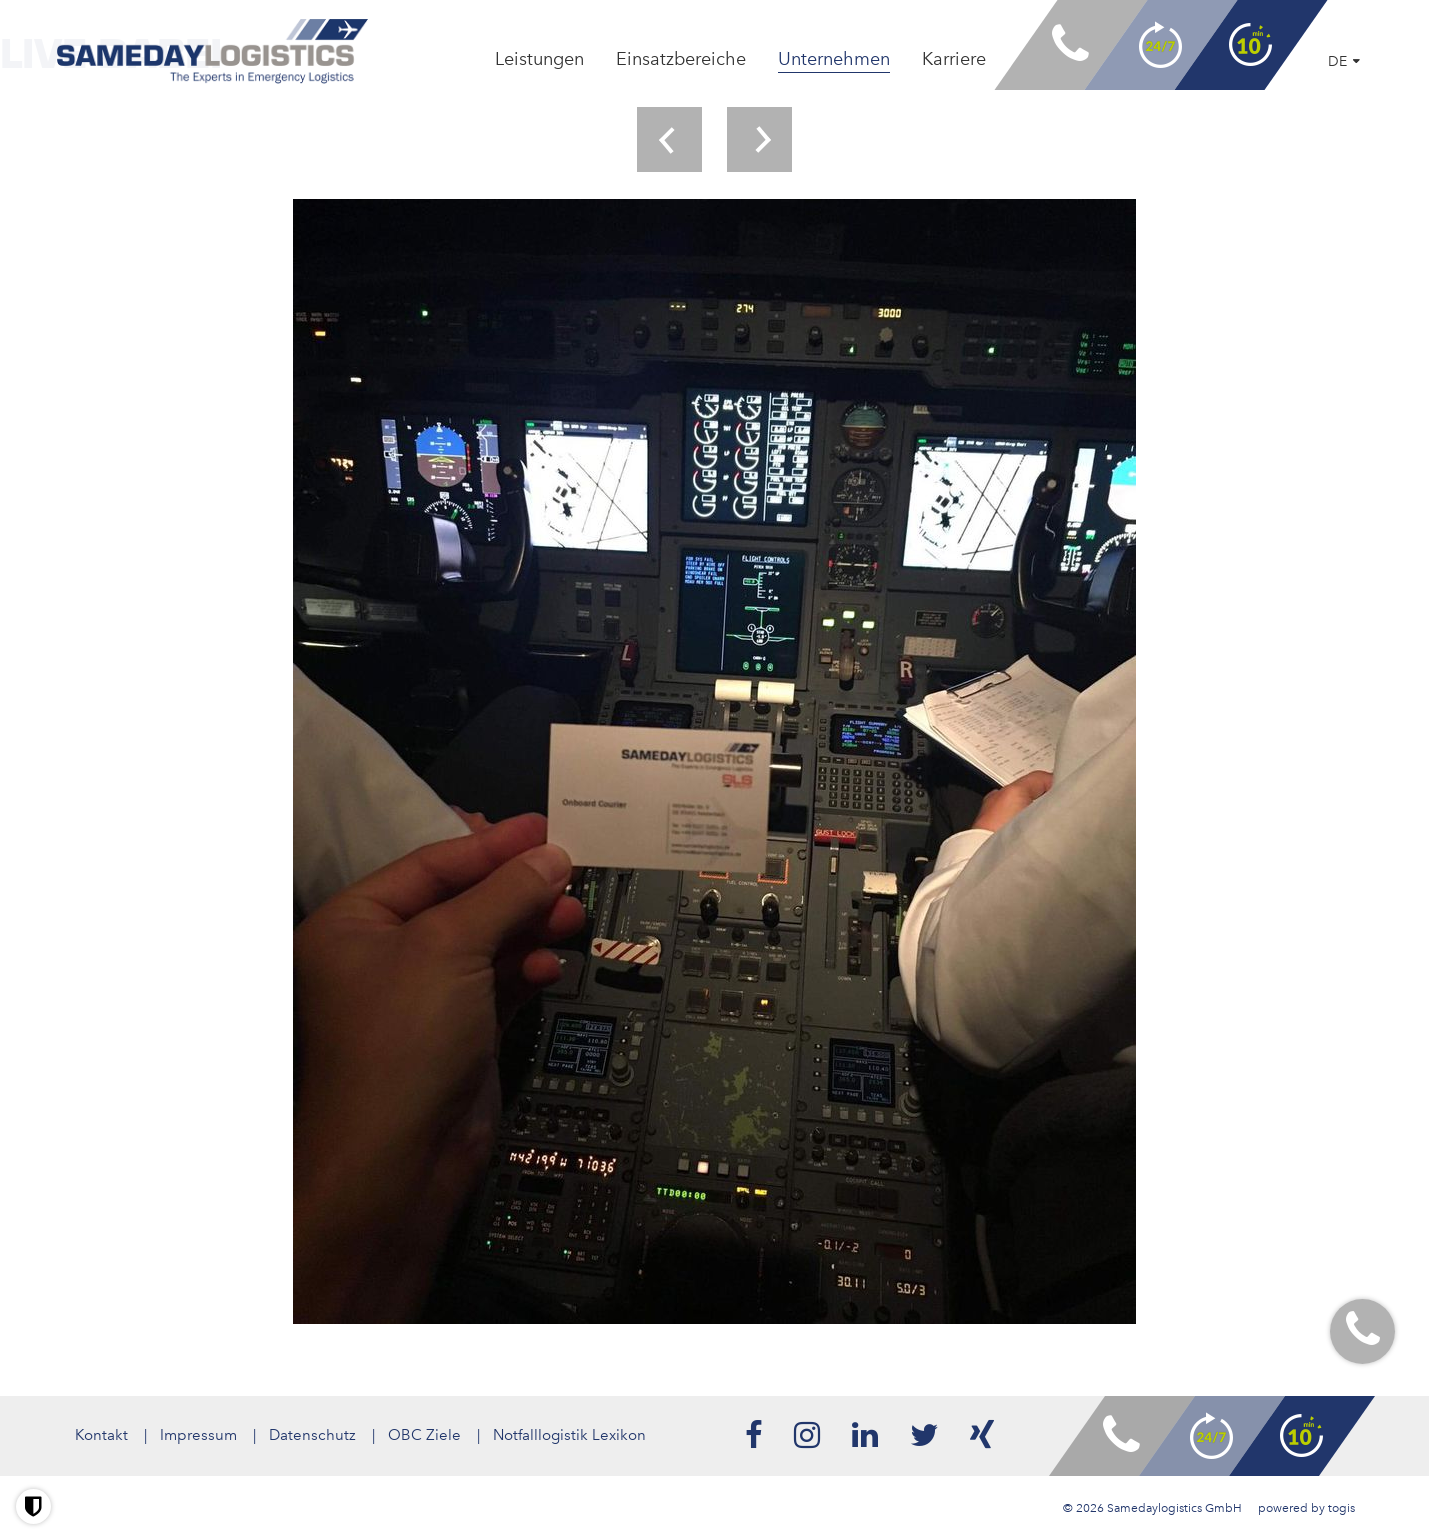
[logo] (212, 51)
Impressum (198, 1435)
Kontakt (101, 1435)
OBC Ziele (424, 1435)
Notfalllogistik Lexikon (569, 1435)
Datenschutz (312, 1435)
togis (1341, 1508)
